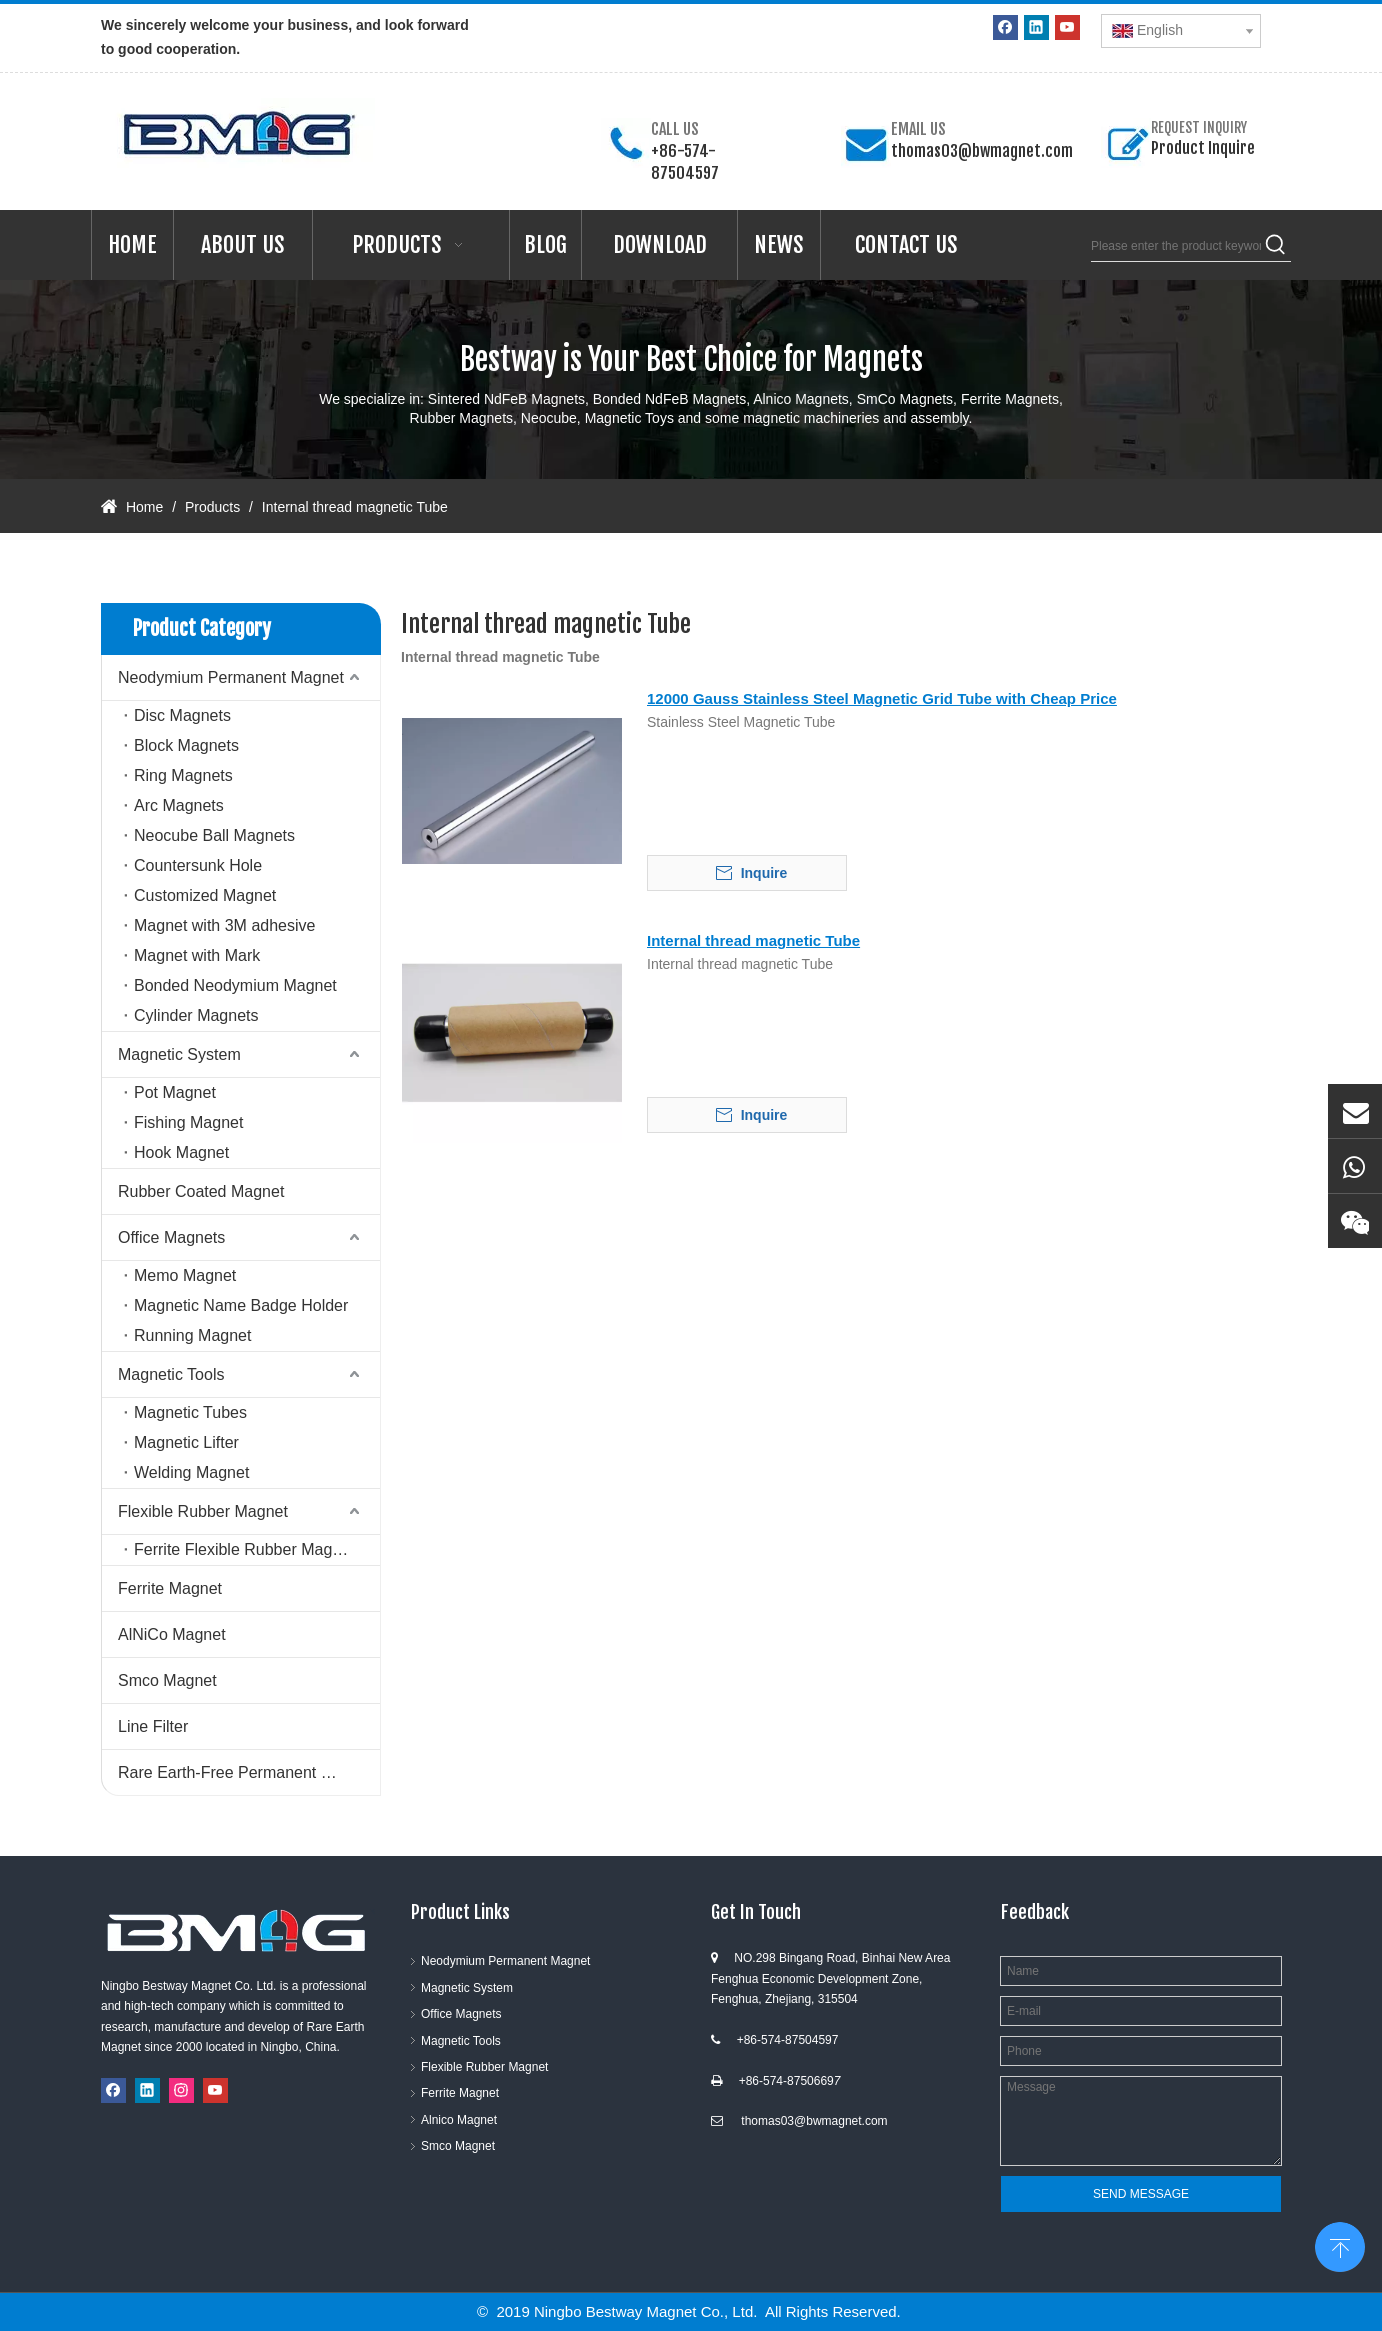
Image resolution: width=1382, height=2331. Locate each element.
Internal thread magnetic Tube (753, 940)
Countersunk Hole (198, 865)
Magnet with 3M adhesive (224, 925)
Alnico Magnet (459, 2120)
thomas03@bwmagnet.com (982, 151)
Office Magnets (171, 1237)
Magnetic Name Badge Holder (241, 1305)
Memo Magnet (185, 1275)
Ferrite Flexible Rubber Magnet (244, 1549)
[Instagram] (181, 2090)
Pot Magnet (175, 1092)
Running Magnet (192, 1335)
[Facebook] (1005, 27)
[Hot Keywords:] (1276, 246)
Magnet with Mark (197, 955)
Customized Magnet (205, 895)
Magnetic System (179, 1054)
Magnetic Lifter (186, 1442)
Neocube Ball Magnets (214, 835)
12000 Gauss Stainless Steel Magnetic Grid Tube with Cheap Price (882, 698)
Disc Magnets (182, 715)
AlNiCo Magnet (172, 1634)
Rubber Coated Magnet (201, 1191)
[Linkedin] (1036, 27)
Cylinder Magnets (196, 1015)
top (1340, 2245)
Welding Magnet (191, 1472)
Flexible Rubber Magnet (203, 1511)
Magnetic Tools (171, 1374)
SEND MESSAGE (1141, 2194)
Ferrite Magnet (170, 1588)
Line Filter (153, 1726)
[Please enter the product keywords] (1176, 246)
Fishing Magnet (188, 1122)
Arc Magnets (179, 805)
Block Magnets (186, 745)
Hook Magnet (181, 1152)
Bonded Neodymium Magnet (235, 985)
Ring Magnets (183, 775)
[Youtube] (1067, 27)
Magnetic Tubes (190, 1412)
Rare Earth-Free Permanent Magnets (249, 1772)
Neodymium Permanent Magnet (231, 677)
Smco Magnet (167, 1680)
